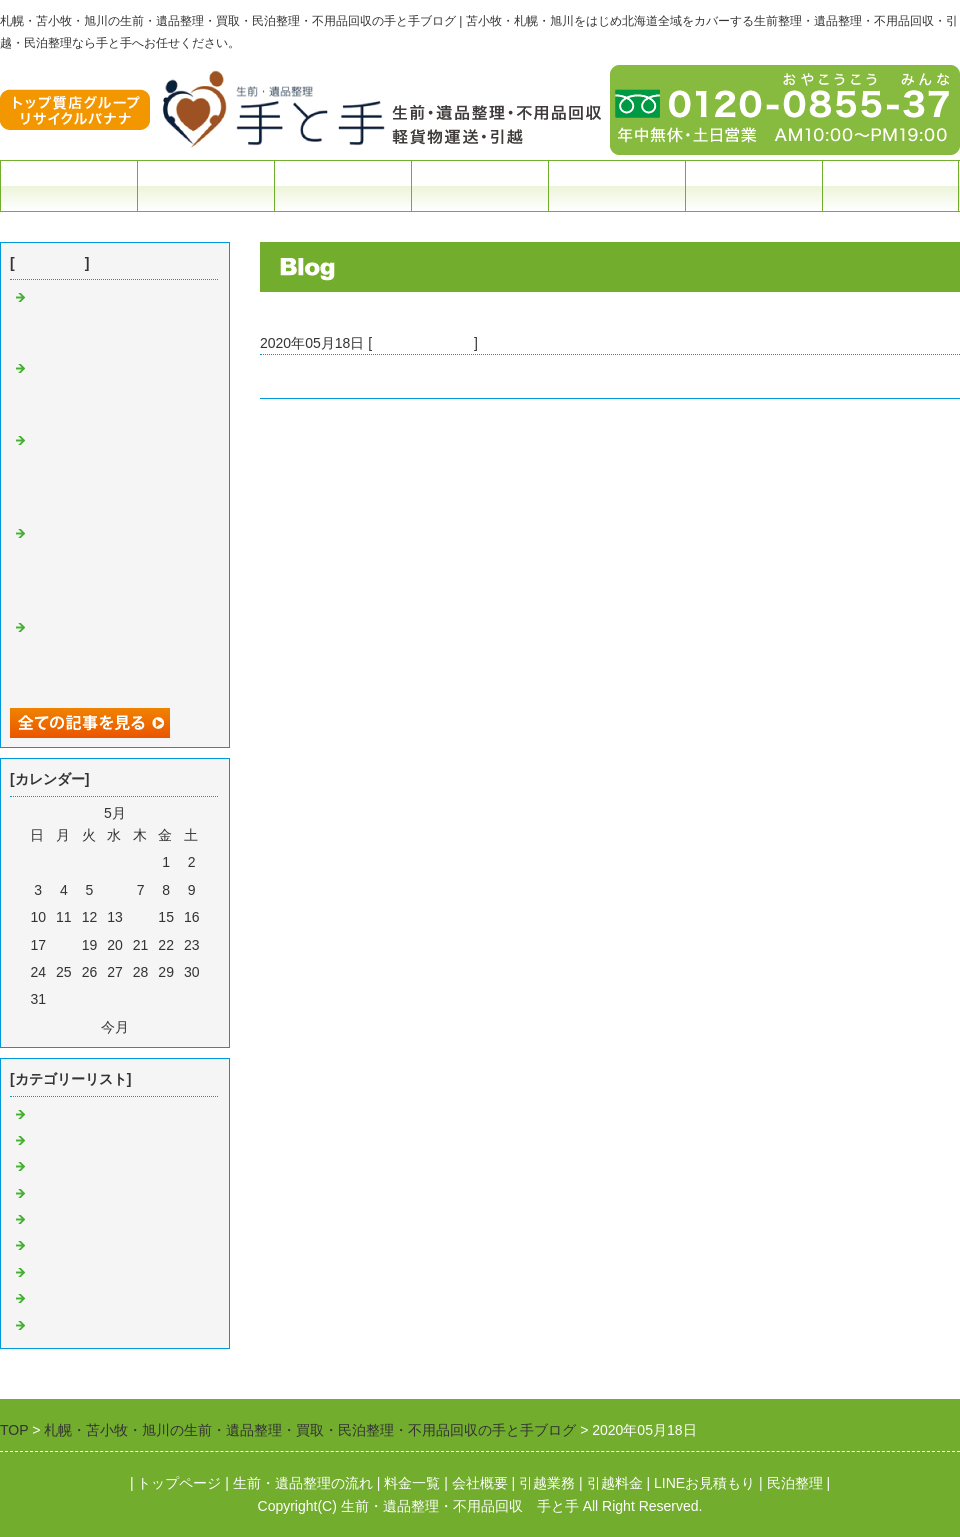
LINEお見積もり (704, 1483)
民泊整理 (795, 1483)
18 (64, 945)
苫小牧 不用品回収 (88, 1194)
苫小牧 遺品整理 (423, 343)
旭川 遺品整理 (79, 1326)
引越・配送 (479, 185)
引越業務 (547, 1483)
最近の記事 (50, 263)
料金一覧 (343, 185)
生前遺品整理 (206, 185)
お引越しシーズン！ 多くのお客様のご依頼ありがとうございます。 (116, 320)
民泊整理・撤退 (616, 185)
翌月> (151, 1027)
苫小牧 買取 (67, 1220)
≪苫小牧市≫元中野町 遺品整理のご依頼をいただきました (444, 376)
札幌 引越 (65, 1299)
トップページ (69, 185)
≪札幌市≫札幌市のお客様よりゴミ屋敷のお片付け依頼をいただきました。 (114, 391)
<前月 (79, 1027)
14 (141, 917)
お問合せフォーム (891, 185)
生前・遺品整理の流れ (303, 1483)
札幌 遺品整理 (74, 1246)
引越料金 (615, 1483)
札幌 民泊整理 (74, 1273)
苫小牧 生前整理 (81, 1141)
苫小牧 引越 (72, 1167)
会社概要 (754, 185)
